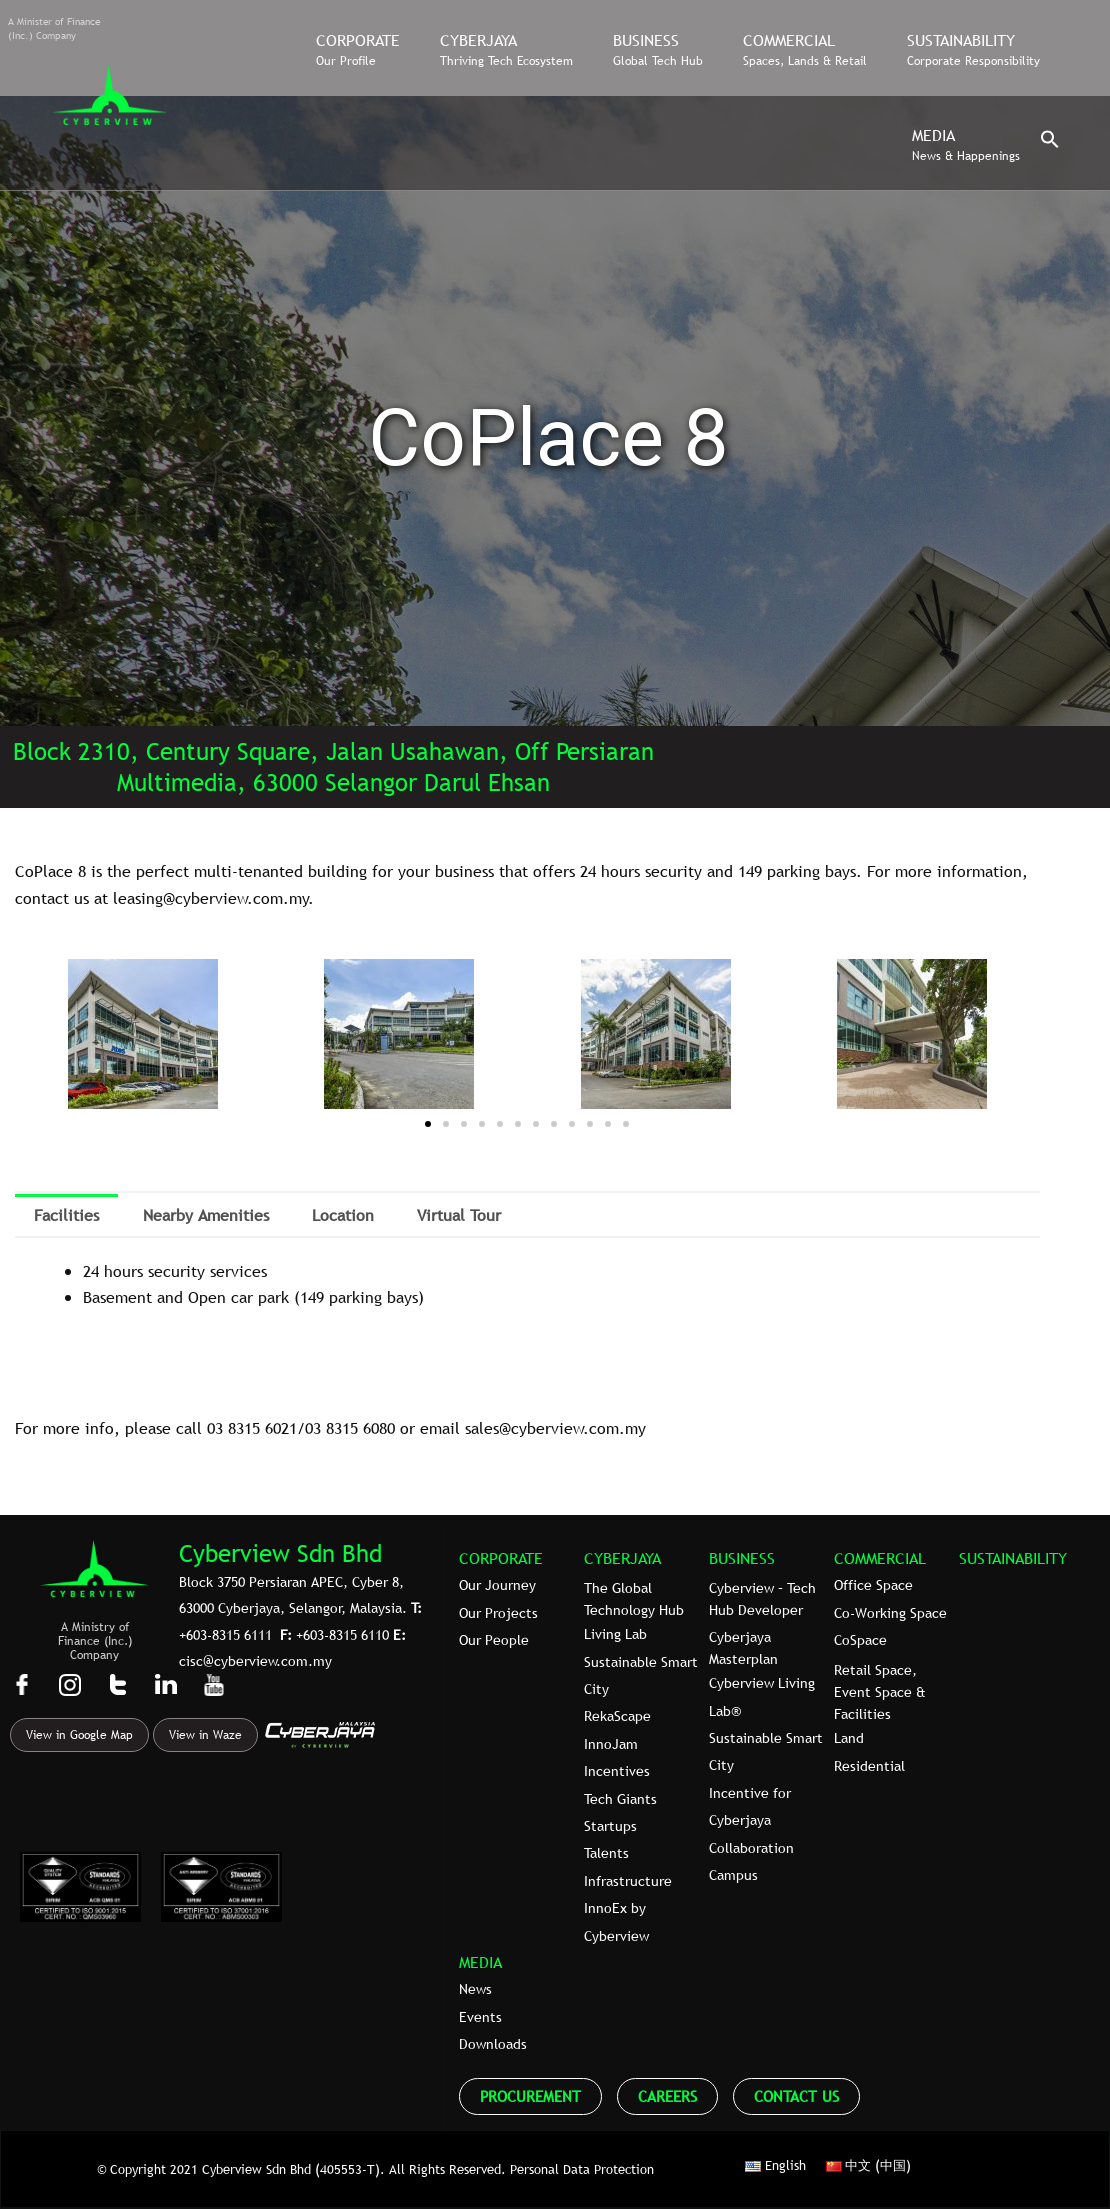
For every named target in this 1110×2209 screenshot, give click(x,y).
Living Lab (615, 1634)
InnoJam (611, 1744)
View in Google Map (79, 1735)
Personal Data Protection (582, 2169)
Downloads (493, 2044)
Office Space (873, 1585)
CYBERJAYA (622, 1558)
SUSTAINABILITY (1013, 1558)
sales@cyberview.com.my (555, 1428)
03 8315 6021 (252, 1428)
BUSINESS (742, 1558)
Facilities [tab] (66, 1215)
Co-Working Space (890, 1613)
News (475, 1989)
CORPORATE (501, 1558)
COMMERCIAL (880, 1558)
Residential (869, 1766)
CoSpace (860, 1640)
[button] (1050, 144)
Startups (610, 1826)
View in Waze (205, 1735)
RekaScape (617, 1716)
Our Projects (498, 1613)
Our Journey (497, 1585)
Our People (494, 1640)
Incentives (617, 1771)
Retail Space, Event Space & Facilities (880, 1692)
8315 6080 (360, 1428)
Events (480, 2017)
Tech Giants (620, 1799)
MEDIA (480, 1962)
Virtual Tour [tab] (459, 1215)
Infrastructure (628, 1881)
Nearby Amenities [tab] (206, 1215)
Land (849, 1738)
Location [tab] (343, 1215)
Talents (606, 1853)
